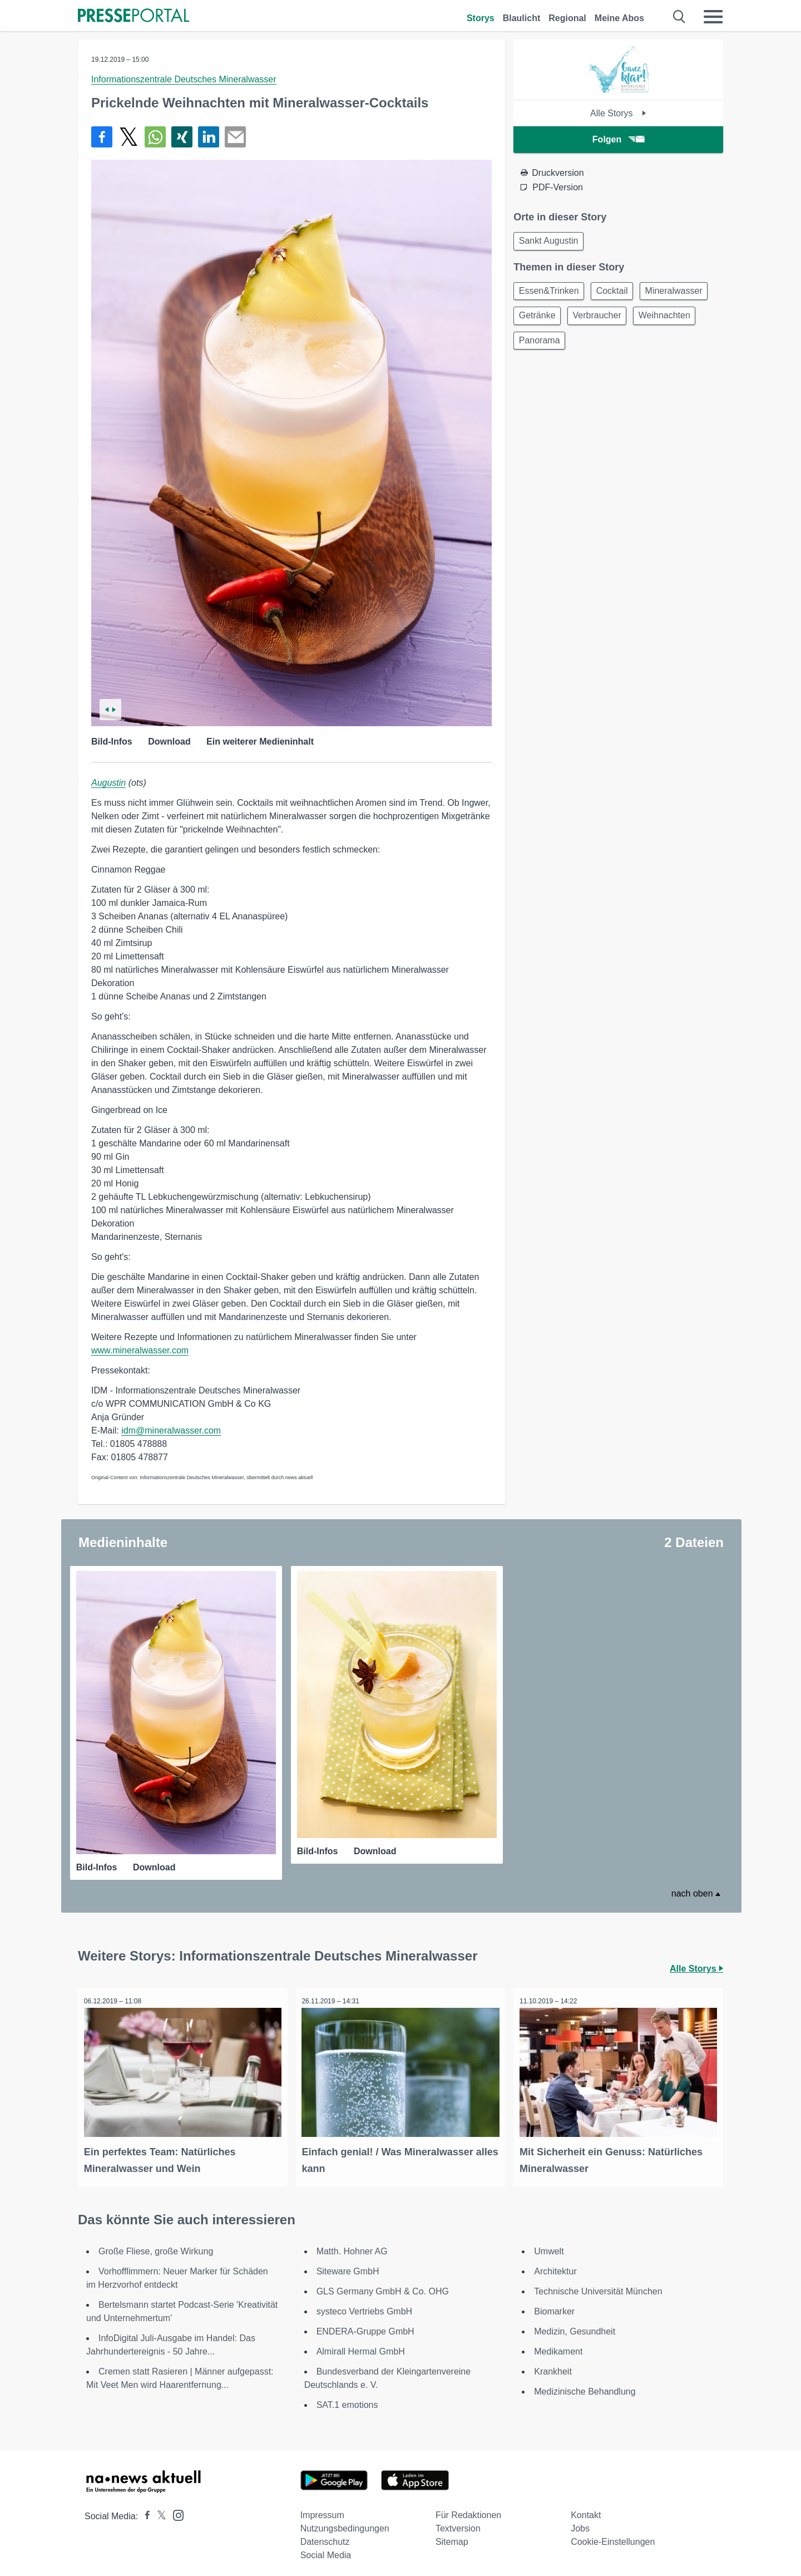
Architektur (555, 2265)
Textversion (458, 2522)
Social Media (326, 2549)
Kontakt (586, 2509)
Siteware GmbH (348, 2265)
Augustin (108, 782)
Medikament (558, 2345)
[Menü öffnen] (713, 16)
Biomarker (554, 2305)
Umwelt (548, 2245)
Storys (481, 18)
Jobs (580, 2522)
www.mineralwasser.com (140, 1350)
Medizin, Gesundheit (574, 2325)
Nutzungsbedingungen (344, 2522)
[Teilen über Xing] (181, 136)
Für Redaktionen (468, 2509)
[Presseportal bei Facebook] (144, 2510)
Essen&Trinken (551, 293)
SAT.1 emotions (347, 2398)
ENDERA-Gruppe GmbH (365, 2325)
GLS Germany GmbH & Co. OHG (383, 2285)
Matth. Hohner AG (352, 2245)
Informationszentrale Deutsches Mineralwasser (183, 79)
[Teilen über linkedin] (208, 136)
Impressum (322, 2509)
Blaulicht (522, 18)
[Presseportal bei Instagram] (175, 2508)
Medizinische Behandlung (584, 2385)
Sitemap (452, 2535)
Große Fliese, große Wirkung (155, 2245)
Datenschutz (325, 2535)
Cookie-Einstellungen (613, 2535)
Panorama (614, 347)
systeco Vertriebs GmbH (365, 2305)
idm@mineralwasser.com (171, 1430)
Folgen (618, 139)
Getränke (617, 320)
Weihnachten (546, 347)
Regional (567, 18)
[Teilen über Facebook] (101, 136)
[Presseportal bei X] (158, 2510)
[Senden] (235, 136)
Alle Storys (618, 113)
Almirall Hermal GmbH (361, 2345)
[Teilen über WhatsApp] (155, 136)
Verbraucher (681, 320)
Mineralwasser (549, 320)
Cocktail (618, 293)
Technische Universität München (598, 2285)
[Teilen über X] (128, 136)
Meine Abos (619, 18)
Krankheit (553, 2365)
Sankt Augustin (550, 242)
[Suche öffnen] (679, 16)
